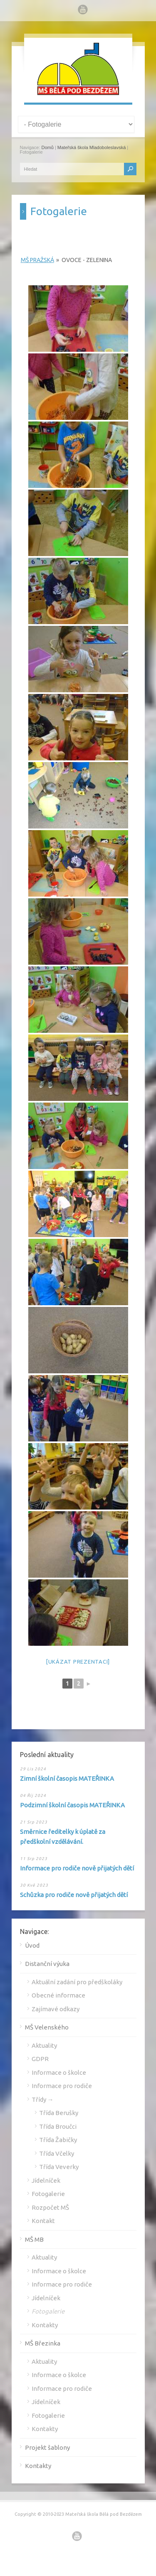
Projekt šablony (47, 2447)
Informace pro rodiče (62, 2085)
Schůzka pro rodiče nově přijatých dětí (74, 1894)
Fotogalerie (48, 2193)
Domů (47, 147)
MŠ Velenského (47, 2027)
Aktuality (44, 2045)
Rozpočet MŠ (50, 2207)
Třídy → (43, 2099)
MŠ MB (34, 2239)
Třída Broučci (58, 2126)
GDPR (40, 2058)
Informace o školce (59, 2072)
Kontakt (43, 2220)
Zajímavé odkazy (55, 2008)
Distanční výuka (47, 1963)
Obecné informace (58, 1995)
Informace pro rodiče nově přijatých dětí (77, 1868)
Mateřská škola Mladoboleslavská (91, 147)
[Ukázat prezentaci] (78, 1661)
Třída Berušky (58, 2112)
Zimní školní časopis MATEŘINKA (67, 1778)
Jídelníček (46, 2180)
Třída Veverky (59, 2166)
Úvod (32, 1945)
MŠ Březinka (42, 2343)
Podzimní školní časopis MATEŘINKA (72, 1805)
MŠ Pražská (37, 260)
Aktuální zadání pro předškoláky (77, 1981)
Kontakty (45, 2324)
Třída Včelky (56, 2153)
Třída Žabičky (58, 2139)
